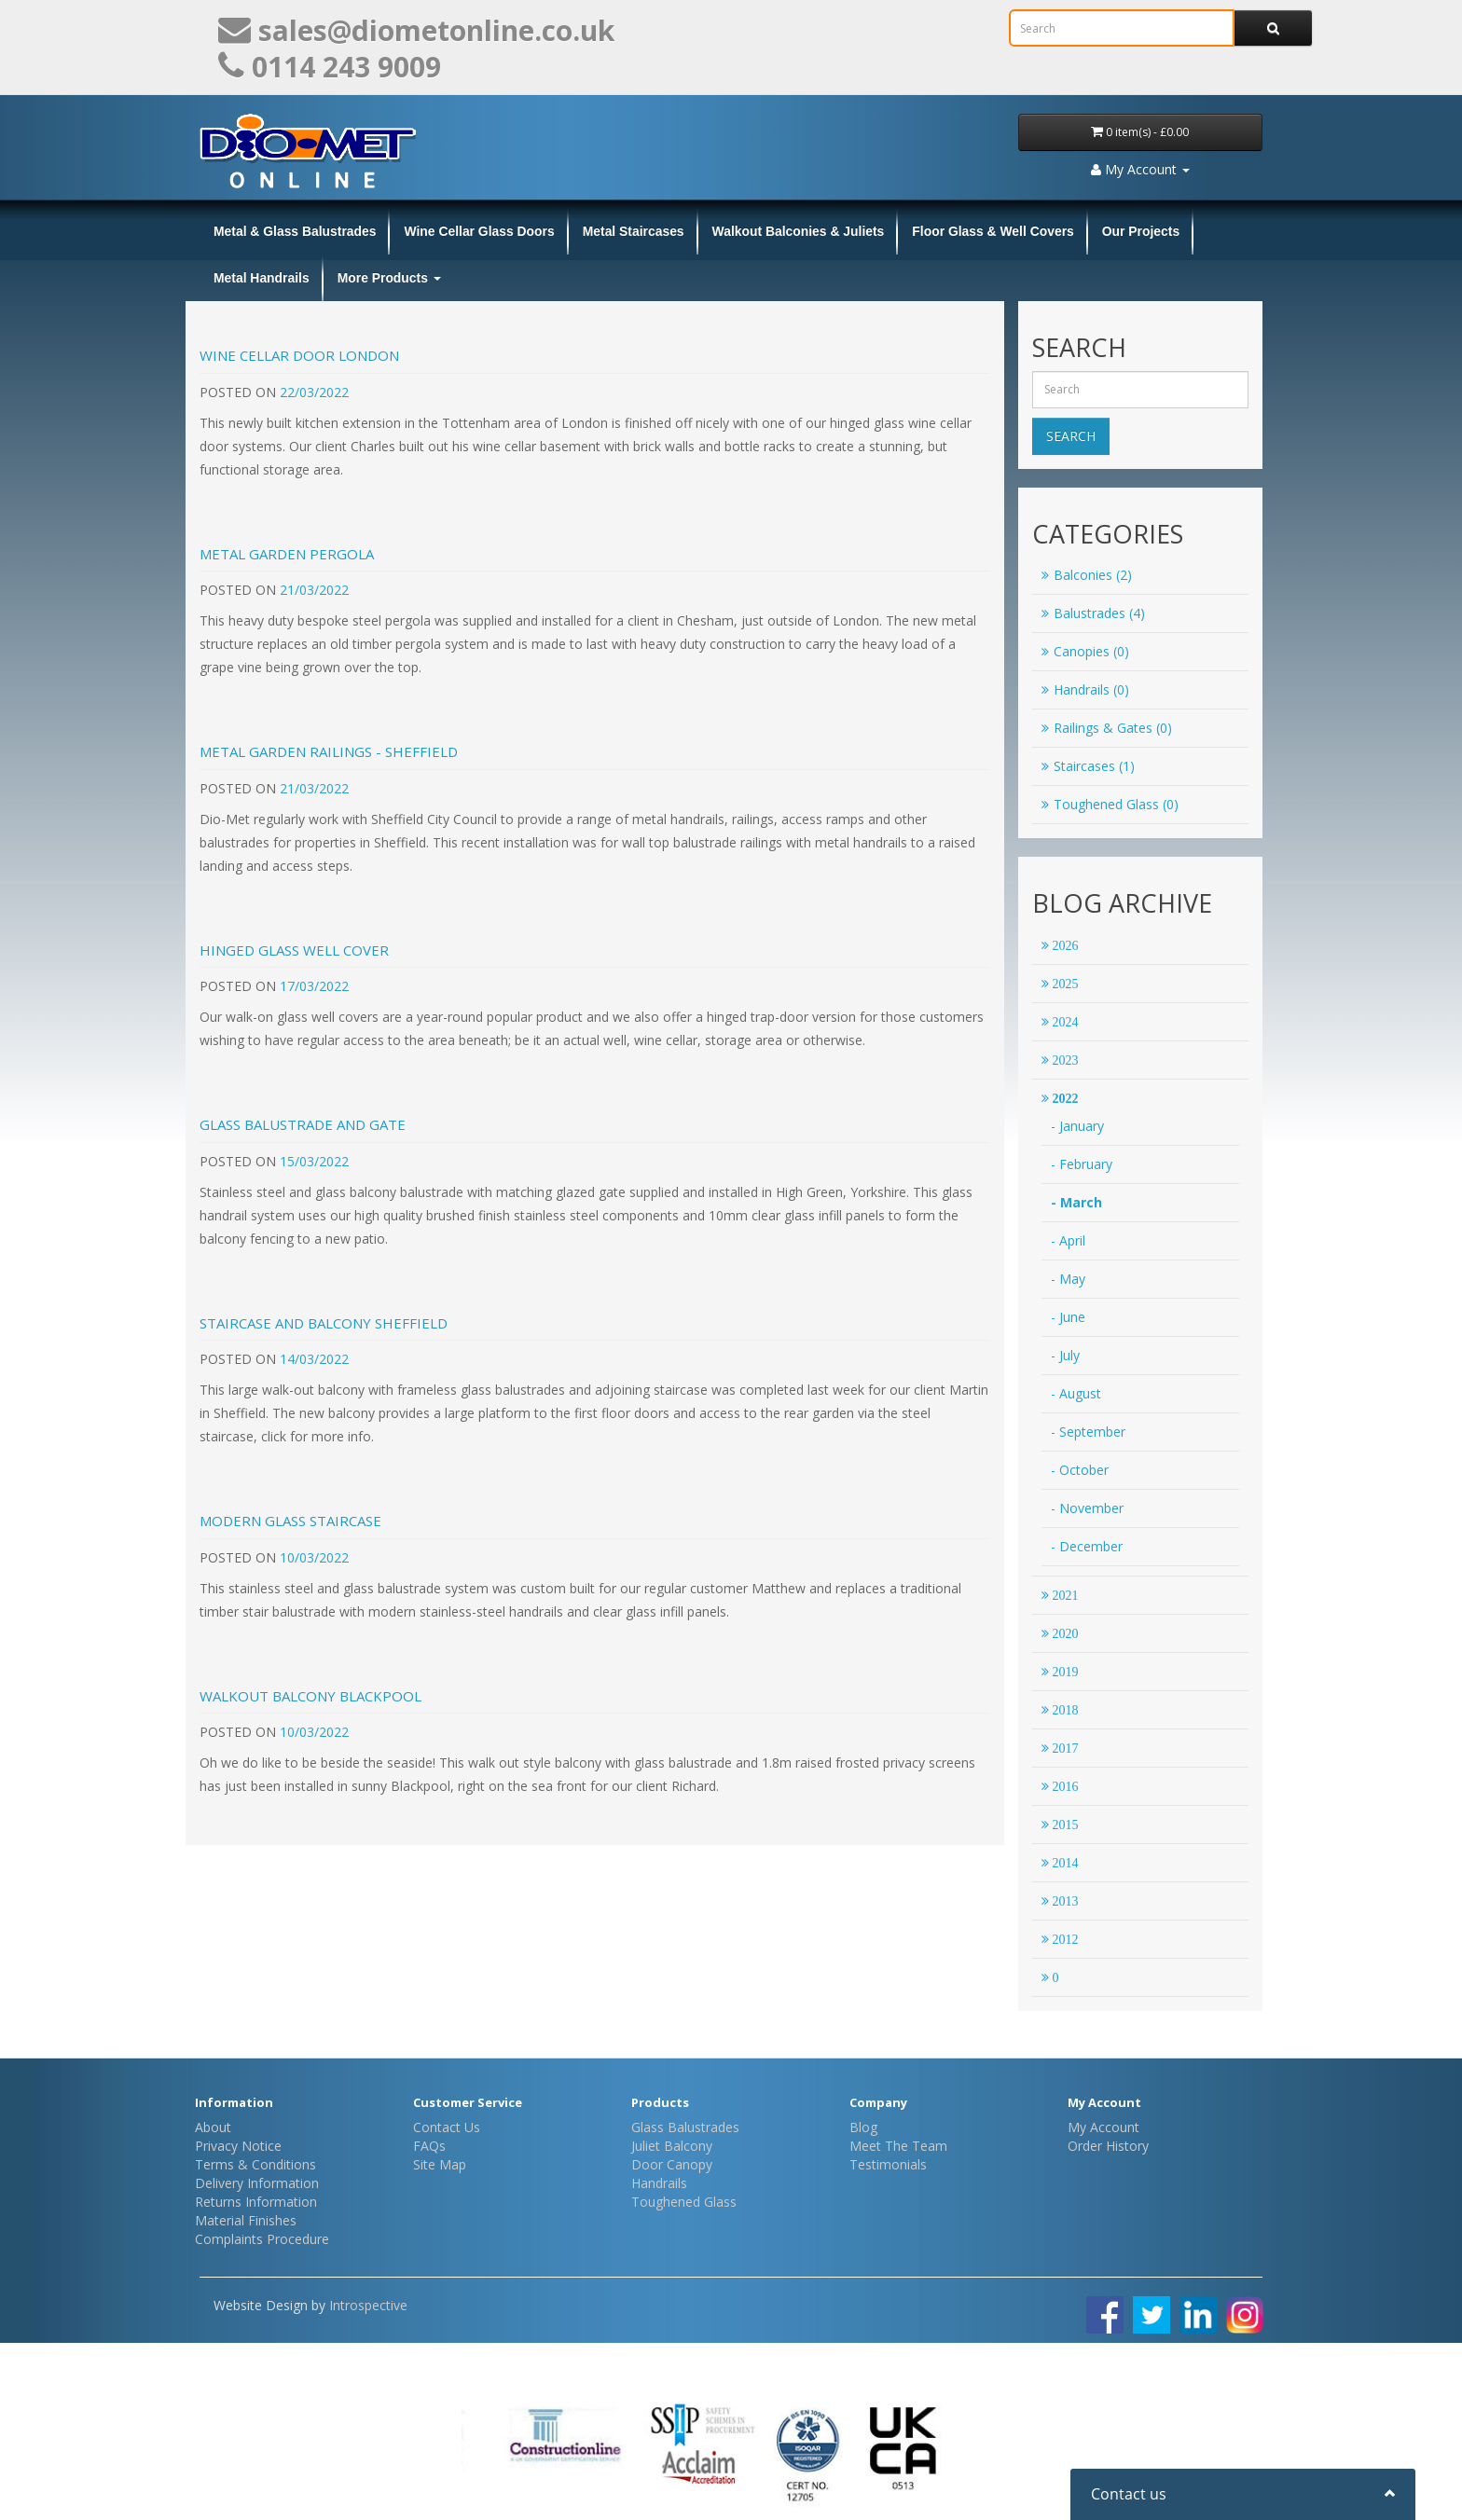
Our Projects (1140, 231)
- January (1077, 1126)
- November (1087, 1508)
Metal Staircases (633, 231)
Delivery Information (257, 2183)
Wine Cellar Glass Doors (479, 231)
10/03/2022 (314, 1557)
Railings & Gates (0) (1106, 728)
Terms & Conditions (255, 2164)
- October (1080, 1470)
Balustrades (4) (1093, 613)
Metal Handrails (262, 277)
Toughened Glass (684, 2201)
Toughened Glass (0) (1110, 804)
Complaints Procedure (262, 2239)
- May (1068, 1279)
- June (1068, 1317)
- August (1076, 1393)
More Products (389, 277)
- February (1081, 1164)
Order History (1108, 2146)
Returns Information (256, 2201)
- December (1087, 1546)
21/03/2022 (314, 590)
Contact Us (446, 2127)
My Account (1103, 2127)
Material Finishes (246, 2220)
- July (1065, 1355)
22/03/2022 (314, 392)
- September (1088, 1431)
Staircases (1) (1088, 766)
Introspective (368, 2305)
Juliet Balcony (671, 2146)
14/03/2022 (314, 1359)
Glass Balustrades (685, 2127)
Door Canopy (671, 2164)
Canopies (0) (1085, 651)
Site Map (439, 2164)
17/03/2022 (314, 986)
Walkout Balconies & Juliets (798, 231)
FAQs (429, 2146)
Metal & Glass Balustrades (295, 231)
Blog (863, 2127)
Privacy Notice (238, 2146)
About (213, 2127)
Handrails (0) (1085, 689)
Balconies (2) (1086, 575)
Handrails (659, 2183)
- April (1068, 1240)
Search (1071, 436)
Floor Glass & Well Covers (992, 231)
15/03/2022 (314, 1161)
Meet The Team (898, 2146)
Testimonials (888, 2164)
